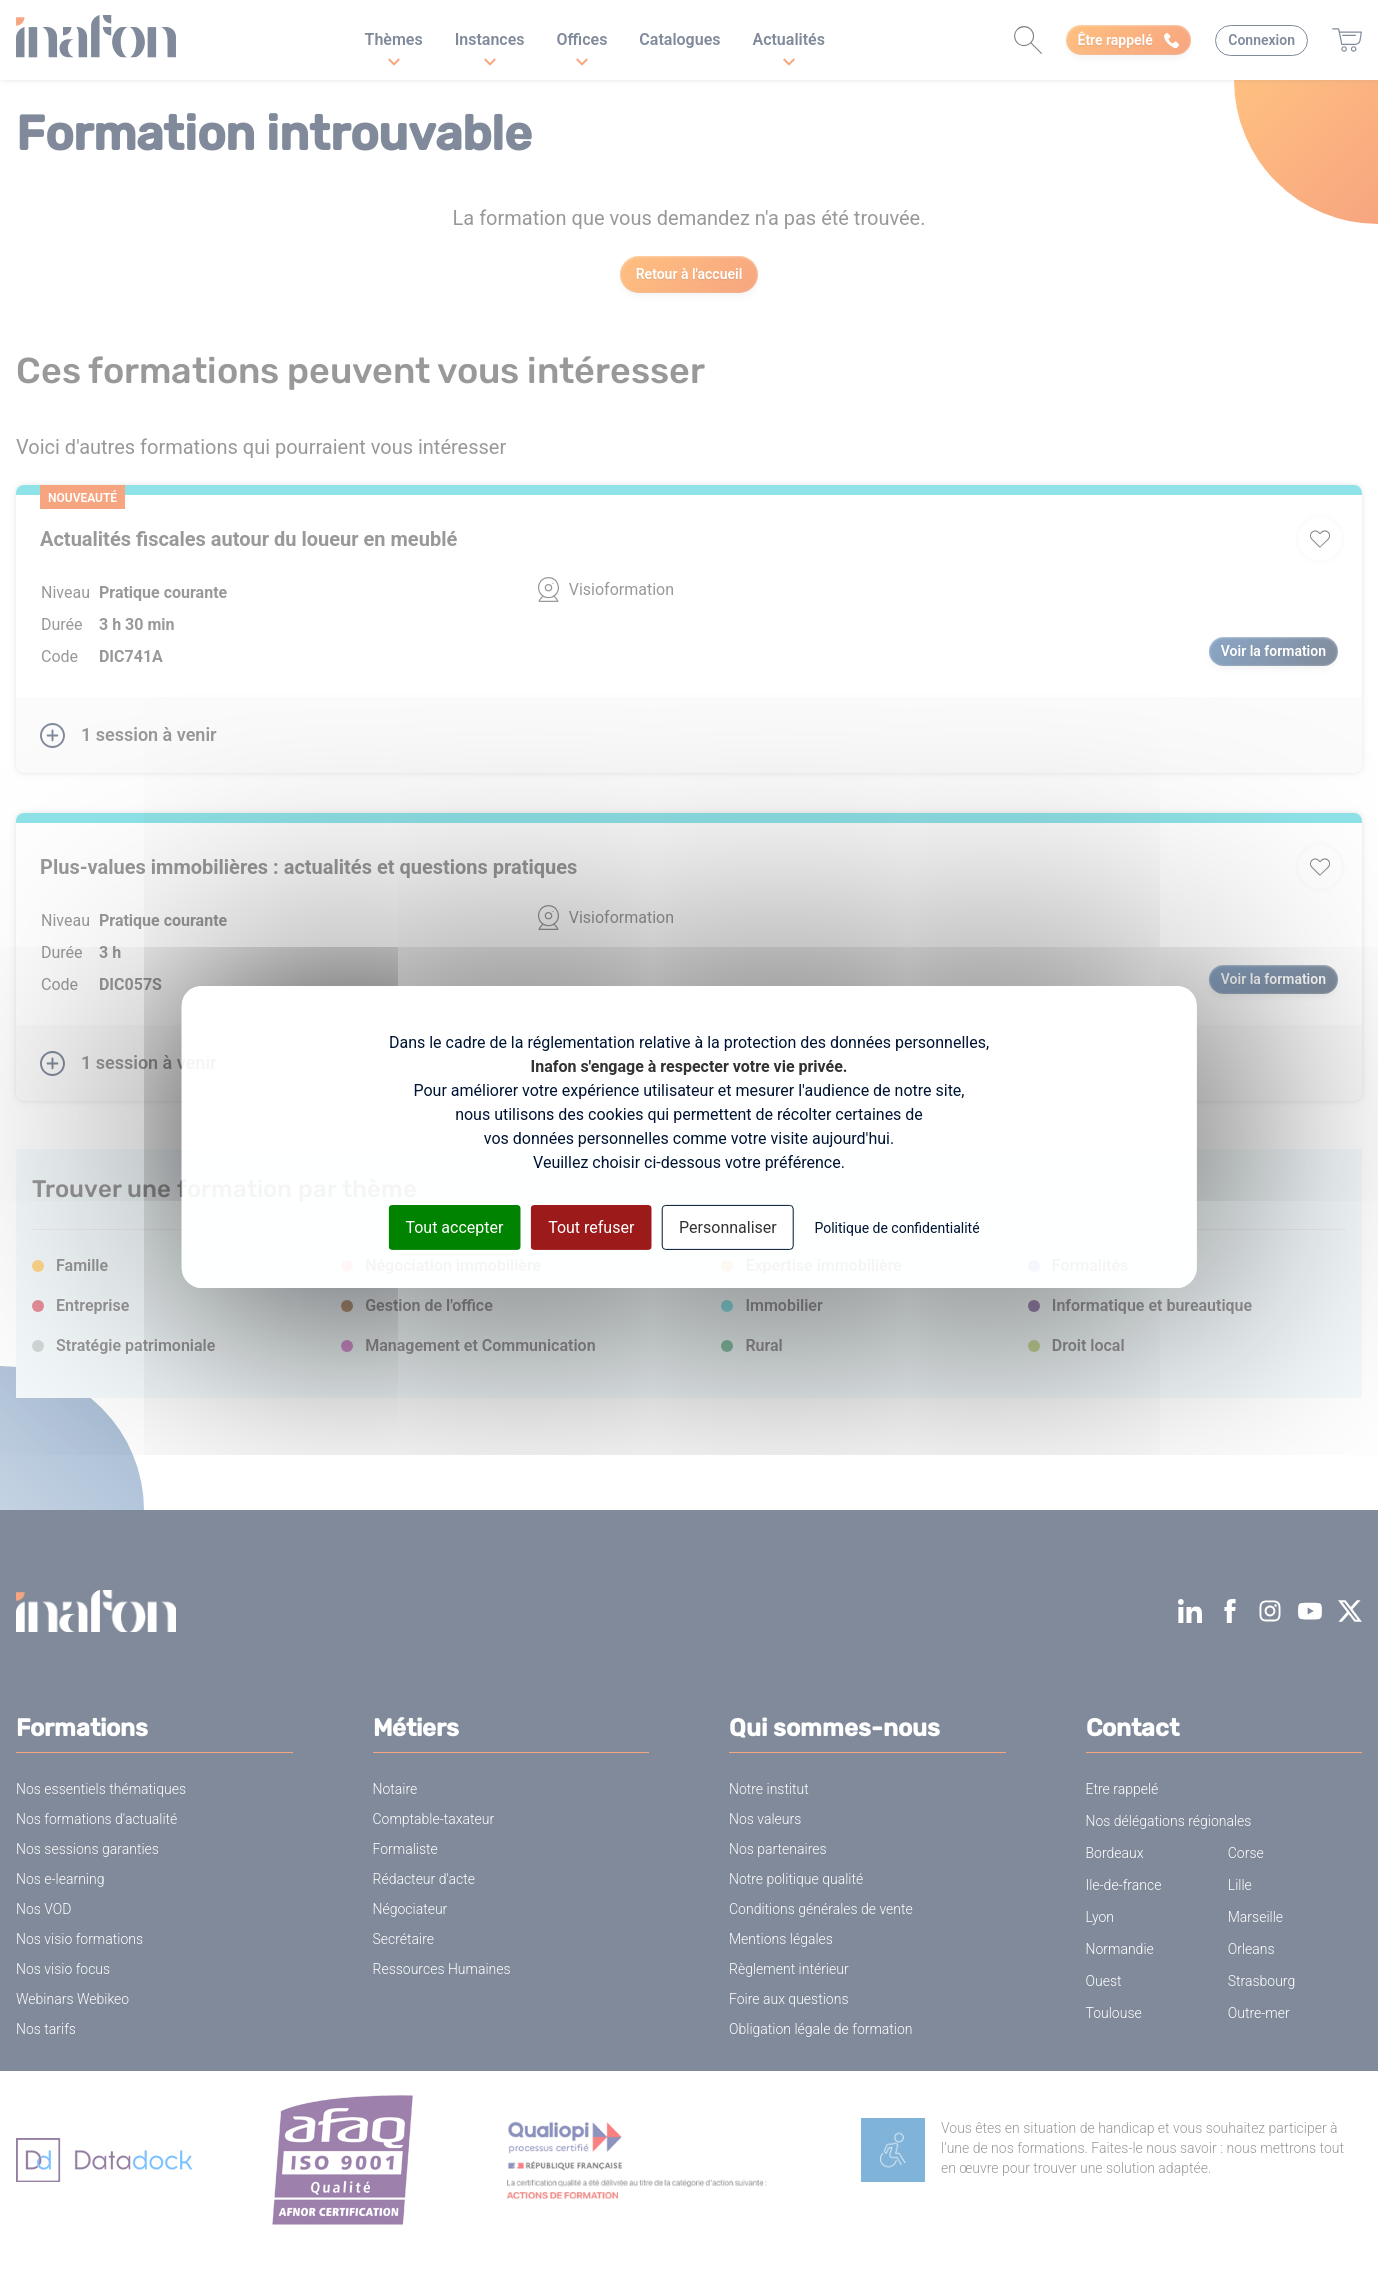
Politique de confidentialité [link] (896, 1227)
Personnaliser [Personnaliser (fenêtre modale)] (728, 1226)
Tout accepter (454, 1226)
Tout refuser (591, 1226)
